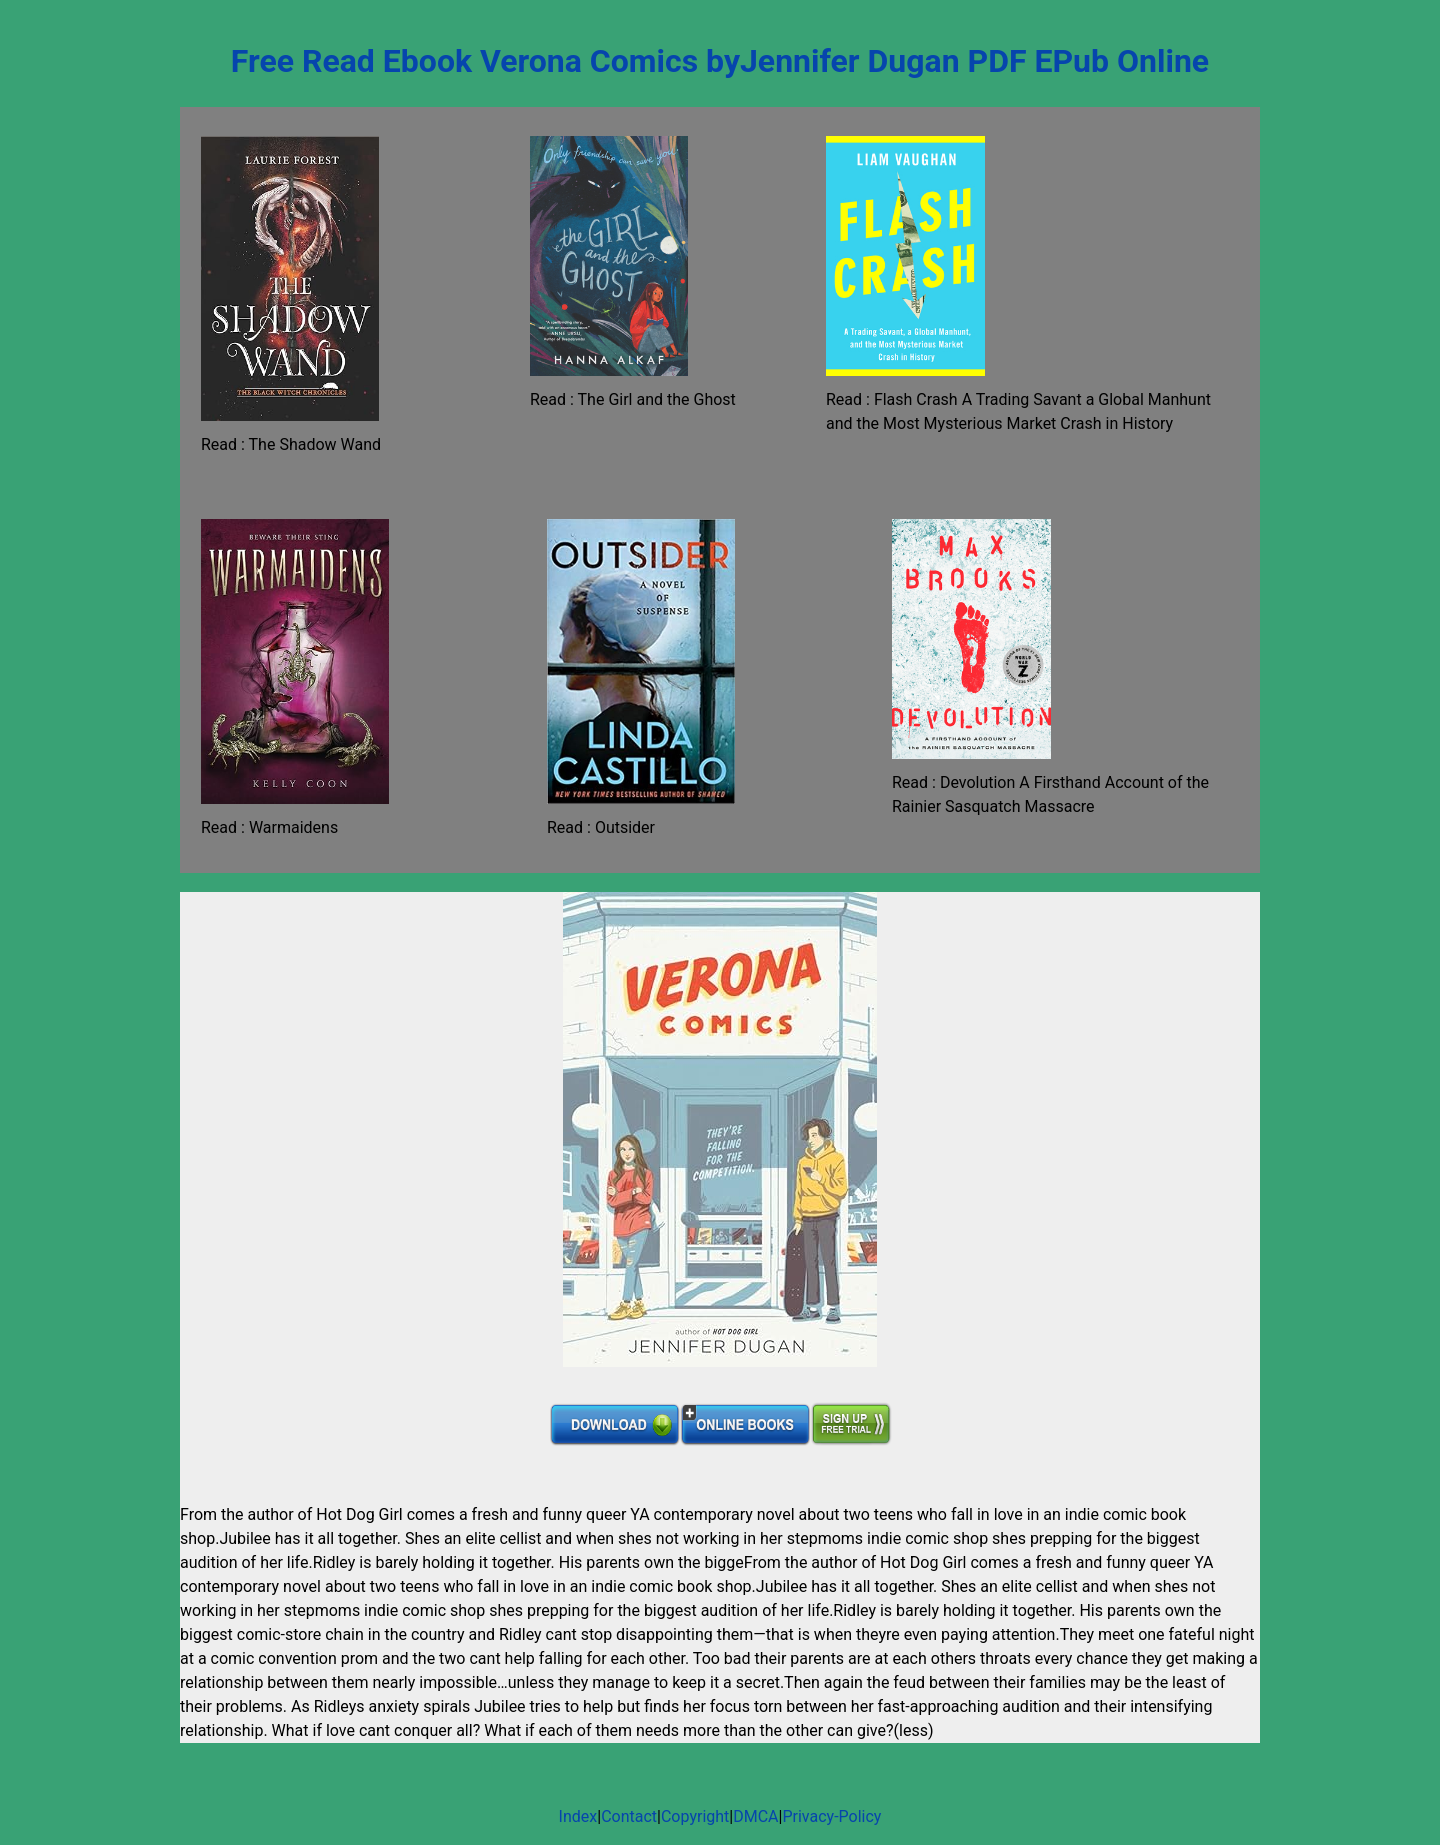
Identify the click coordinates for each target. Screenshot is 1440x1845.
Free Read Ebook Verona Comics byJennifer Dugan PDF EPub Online (720, 61)
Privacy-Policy (831, 1816)
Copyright (695, 1816)
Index (578, 1816)
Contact (629, 1816)
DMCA (755, 1816)
